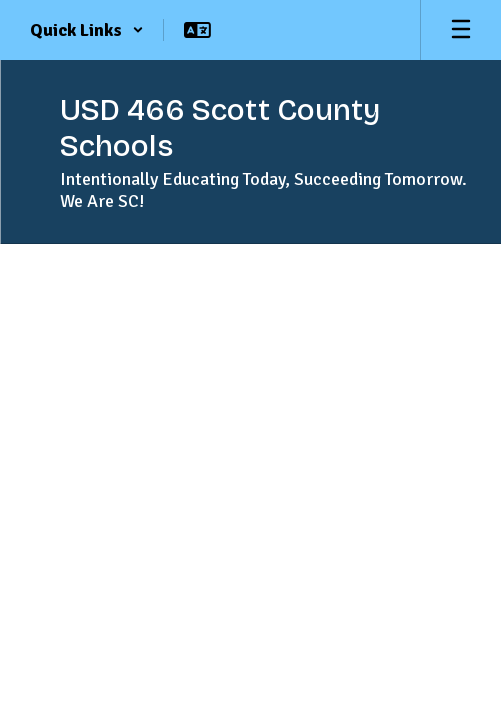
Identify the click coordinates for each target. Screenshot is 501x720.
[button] (87, 30)
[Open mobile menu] (461, 30)
